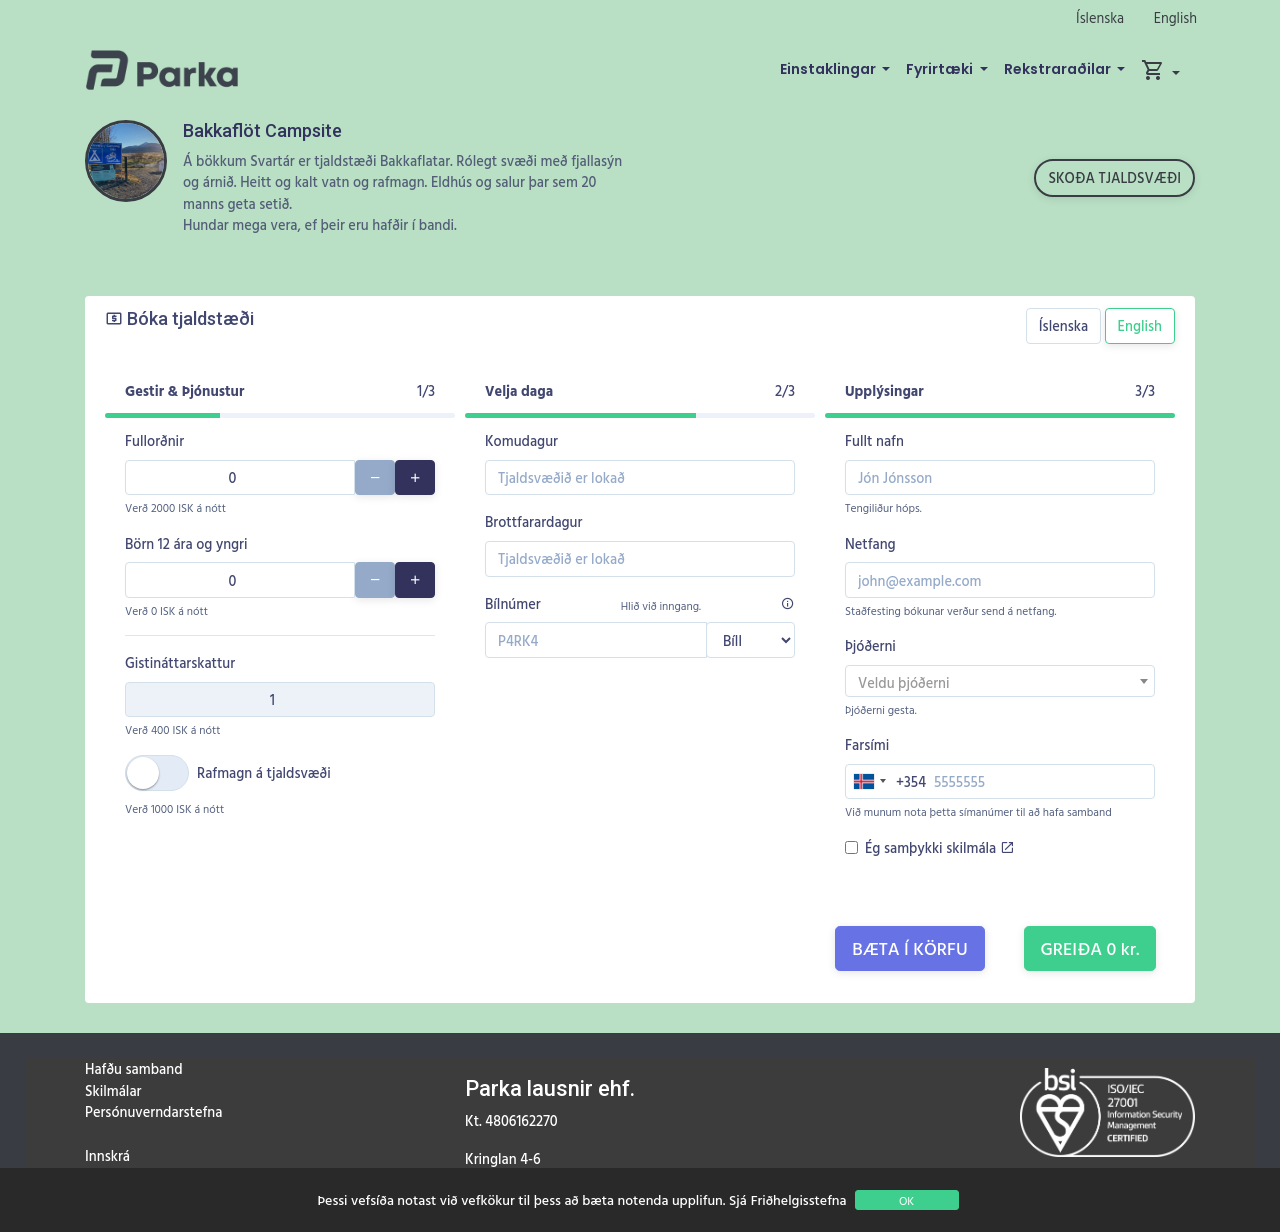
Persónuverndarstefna (153, 1111)
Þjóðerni (870, 645)
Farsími (867, 744)
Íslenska (1100, 17)
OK (906, 1200)
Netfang (870, 543)
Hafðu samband (133, 1068)
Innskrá (107, 1155)
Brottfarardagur (533, 521)
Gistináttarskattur (180, 662)
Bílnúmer (513, 603)
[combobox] (1000, 681)
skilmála (980, 847)
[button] (1160, 70)
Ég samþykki (939, 847)
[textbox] (1000, 683)
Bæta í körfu (910, 948)
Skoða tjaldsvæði (1114, 177)
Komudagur (521, 440)
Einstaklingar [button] (829, 69)
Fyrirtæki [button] (941, 69)
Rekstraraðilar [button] (1059, 69)
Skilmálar (113, 1090)
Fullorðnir (154, 440)
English (1175, 17)
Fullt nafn (874, 440)
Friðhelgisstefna (799, 1199)
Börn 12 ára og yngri (186, 543)
